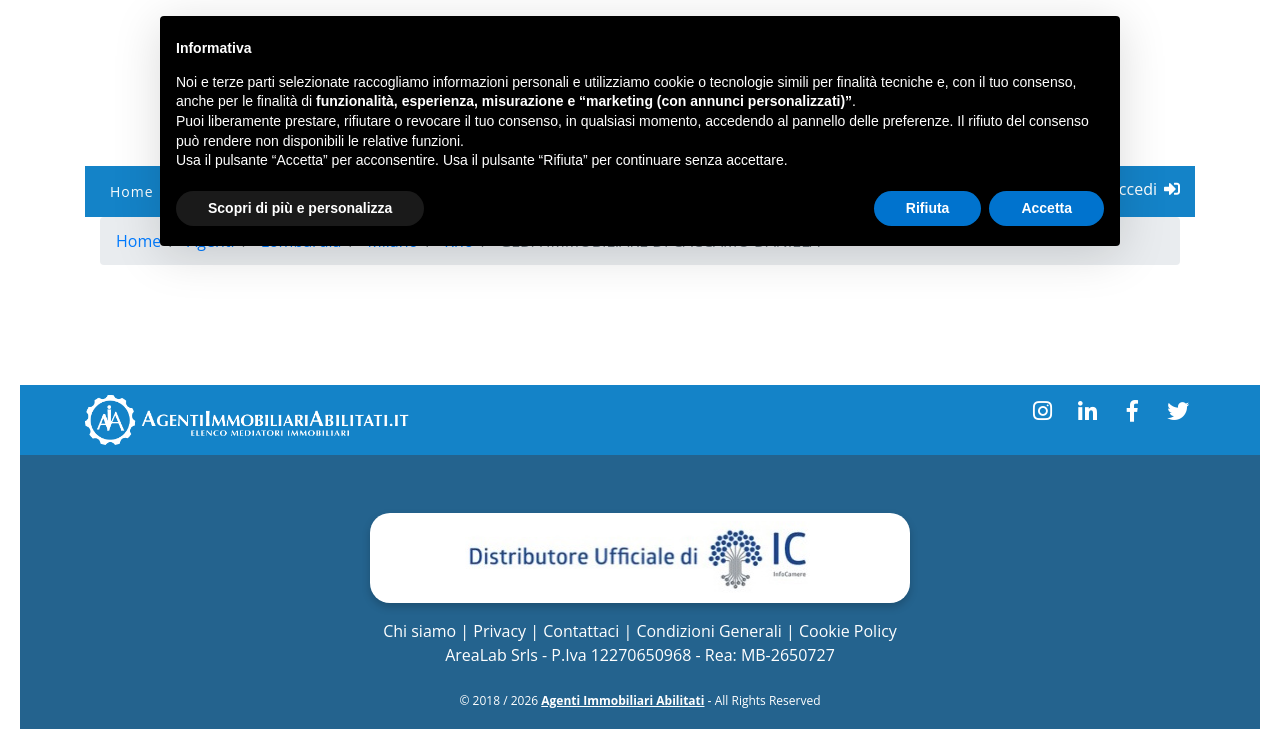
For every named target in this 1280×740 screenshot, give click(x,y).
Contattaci (581, 631)
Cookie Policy (848, 631)
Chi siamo (419, 631)
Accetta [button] (1046, 208)
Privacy (499, 631)
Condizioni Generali (708, 631)
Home (132, 191)
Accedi (1144, 189)
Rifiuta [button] (928, 208)
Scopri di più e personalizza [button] (300, 208)
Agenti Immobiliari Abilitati (622, 700)
